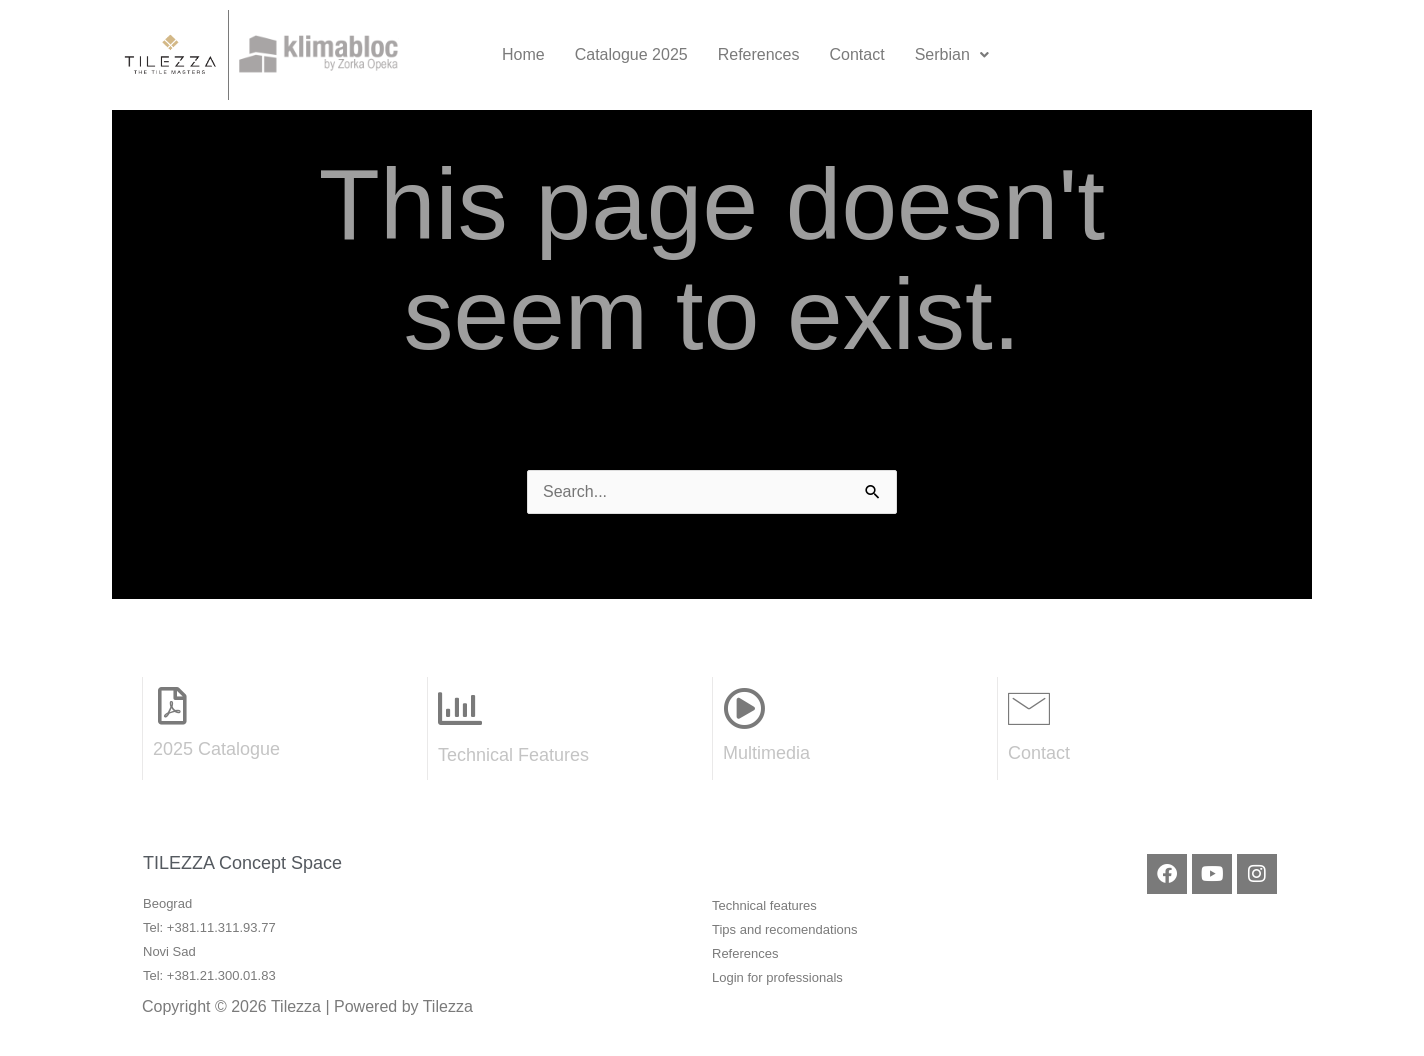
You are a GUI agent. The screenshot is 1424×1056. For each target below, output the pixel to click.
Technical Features (513, 755)
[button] (952, 55)
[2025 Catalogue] (172, 706)
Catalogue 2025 (631, 54)
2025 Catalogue (216, 749)
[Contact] (1029, 708)
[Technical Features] (460, 709)
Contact (857, 54)
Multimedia (766, 753)
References (759, 54)
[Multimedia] (744, 708)
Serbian (952, 54)
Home (523, 54)
